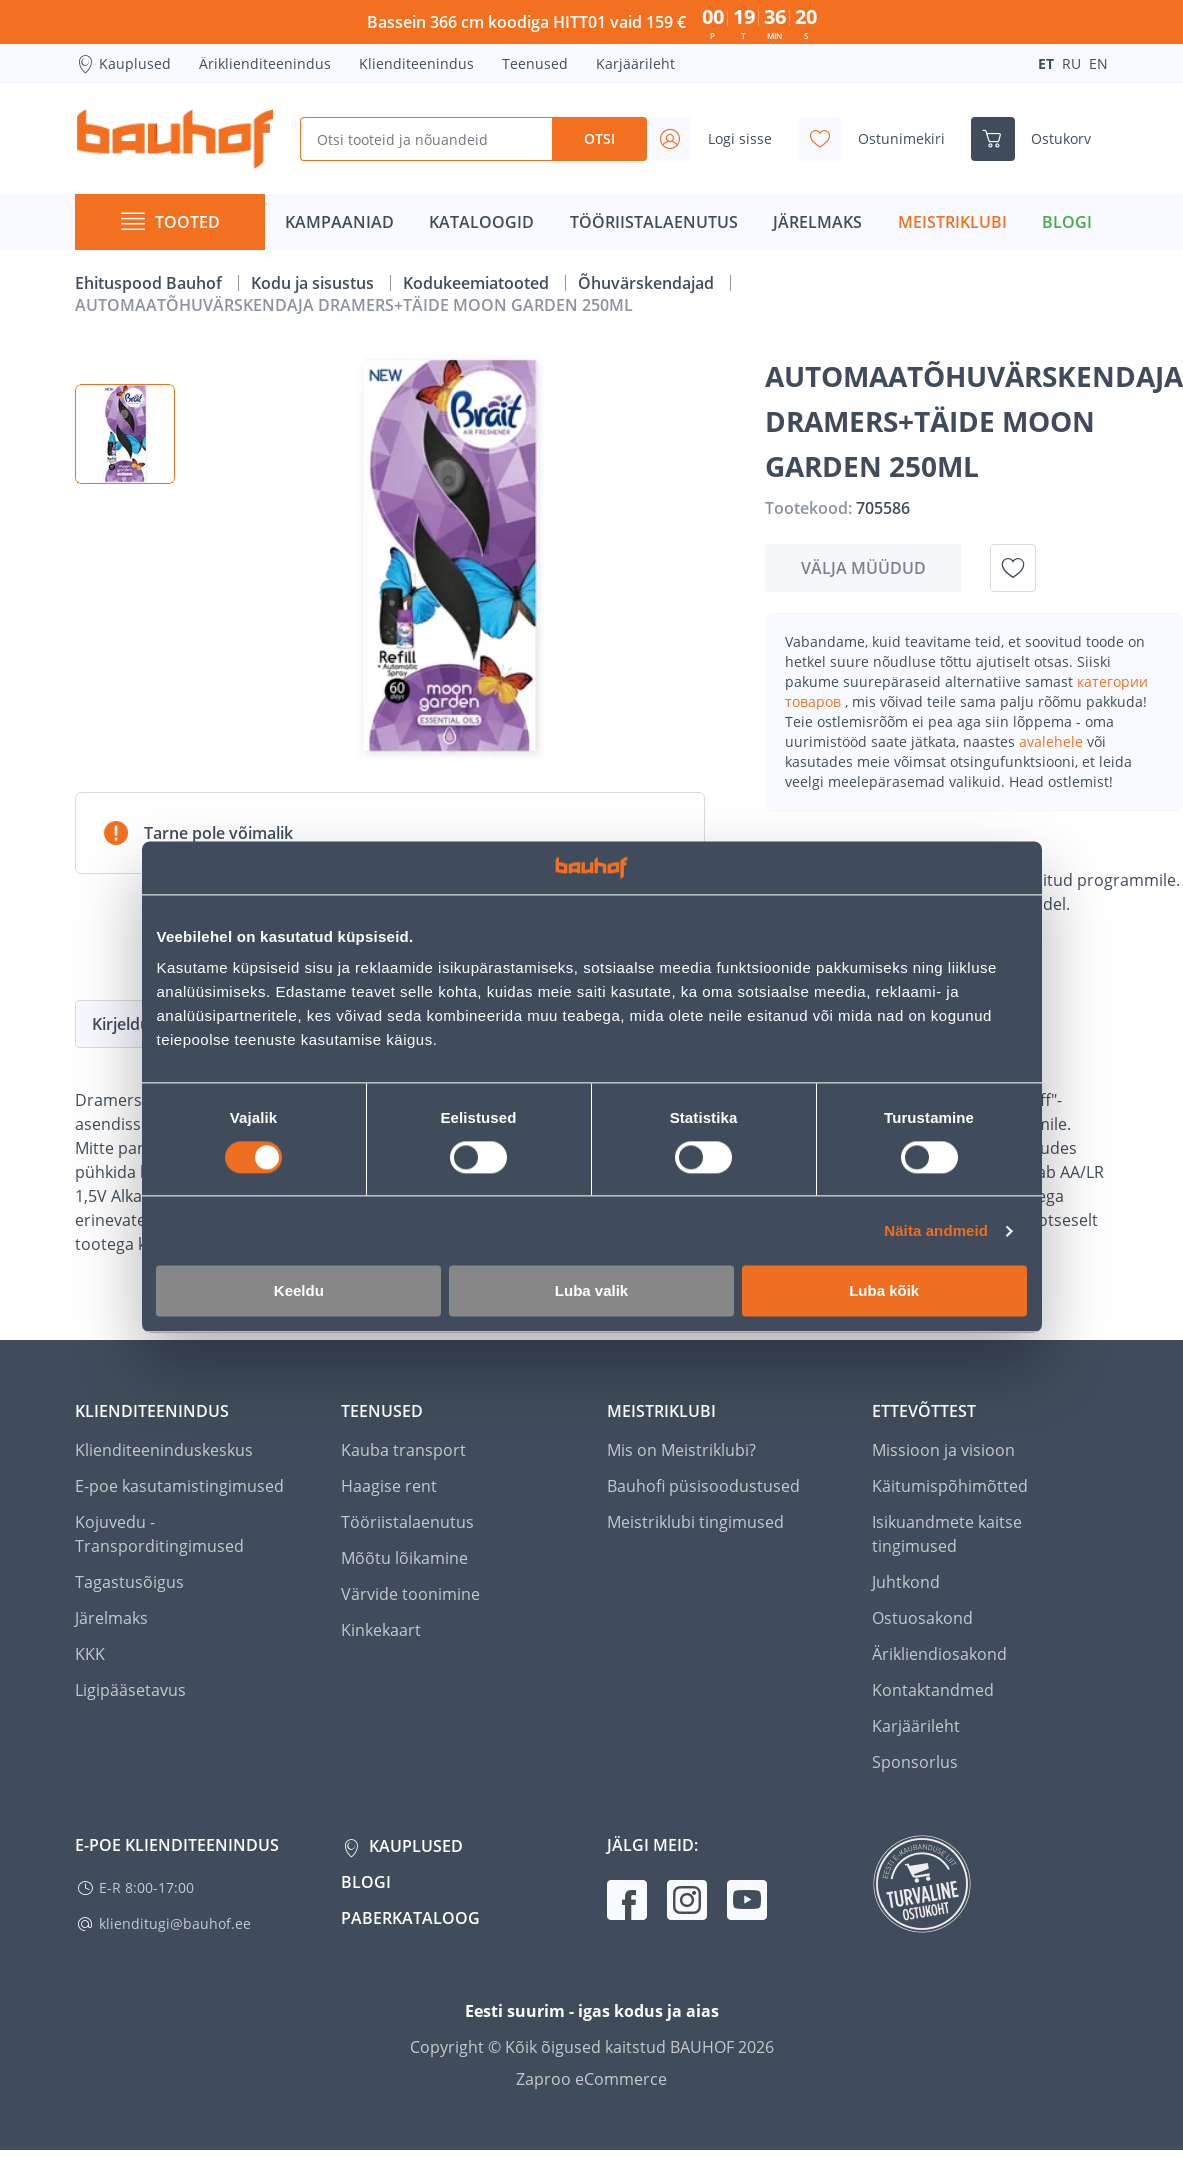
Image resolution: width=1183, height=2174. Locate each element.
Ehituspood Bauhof (150, 283)
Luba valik (591, 1291)
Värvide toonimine (410, 1594)
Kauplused (123, 64)
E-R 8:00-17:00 (146, 1887)
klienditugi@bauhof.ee (175, 1923)
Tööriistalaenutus (407, 1522)
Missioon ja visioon (943, 1450)
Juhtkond (906, 1582)
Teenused (535, 63)
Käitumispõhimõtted (950, 1486)
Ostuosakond (922, 1618)
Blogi (366, 1882)
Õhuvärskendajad (648, 283)
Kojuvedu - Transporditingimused (159, 1534)
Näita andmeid (936, 1230)
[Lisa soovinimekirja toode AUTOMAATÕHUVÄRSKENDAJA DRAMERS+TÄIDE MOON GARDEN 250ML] (1013, 568)
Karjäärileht (635, 63)
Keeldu (299, 1291)
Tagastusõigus (129, 1582)
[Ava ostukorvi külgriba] (1039, 139)
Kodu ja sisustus (314, 283)
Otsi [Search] (599, 138)
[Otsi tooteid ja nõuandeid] (426, 139)
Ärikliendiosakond (939, 1654)
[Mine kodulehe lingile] (175, 139)
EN (1098, 63)
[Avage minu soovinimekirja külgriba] (879, 139)
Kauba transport (403, 1450)
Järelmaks (111, 1618)
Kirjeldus (125, 1024)
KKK (90, 1654)
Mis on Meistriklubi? (681, 1450)
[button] (125, 434)
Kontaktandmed (933, 1690)
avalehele (1053, 741)
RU (1071, 63)
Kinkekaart (381, 1630)
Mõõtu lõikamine (404, 1558)
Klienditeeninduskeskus (164, 1450)
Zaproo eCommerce (591, 2079)
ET (1046, 63)
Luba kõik (884, 1291)
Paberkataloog (410, 1918)
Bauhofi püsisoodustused (703, 1486)
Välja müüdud (863, 568)
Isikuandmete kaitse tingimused (947, 1534)
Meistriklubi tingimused (695, 1522)
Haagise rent (389, 1486)
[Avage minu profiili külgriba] (718, 139)
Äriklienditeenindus (265, 63)
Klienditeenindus (416, 63)
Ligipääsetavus (130, 1690)
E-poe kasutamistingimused (179, 1486)
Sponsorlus (915, 1762)
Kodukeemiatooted (478, 283)
